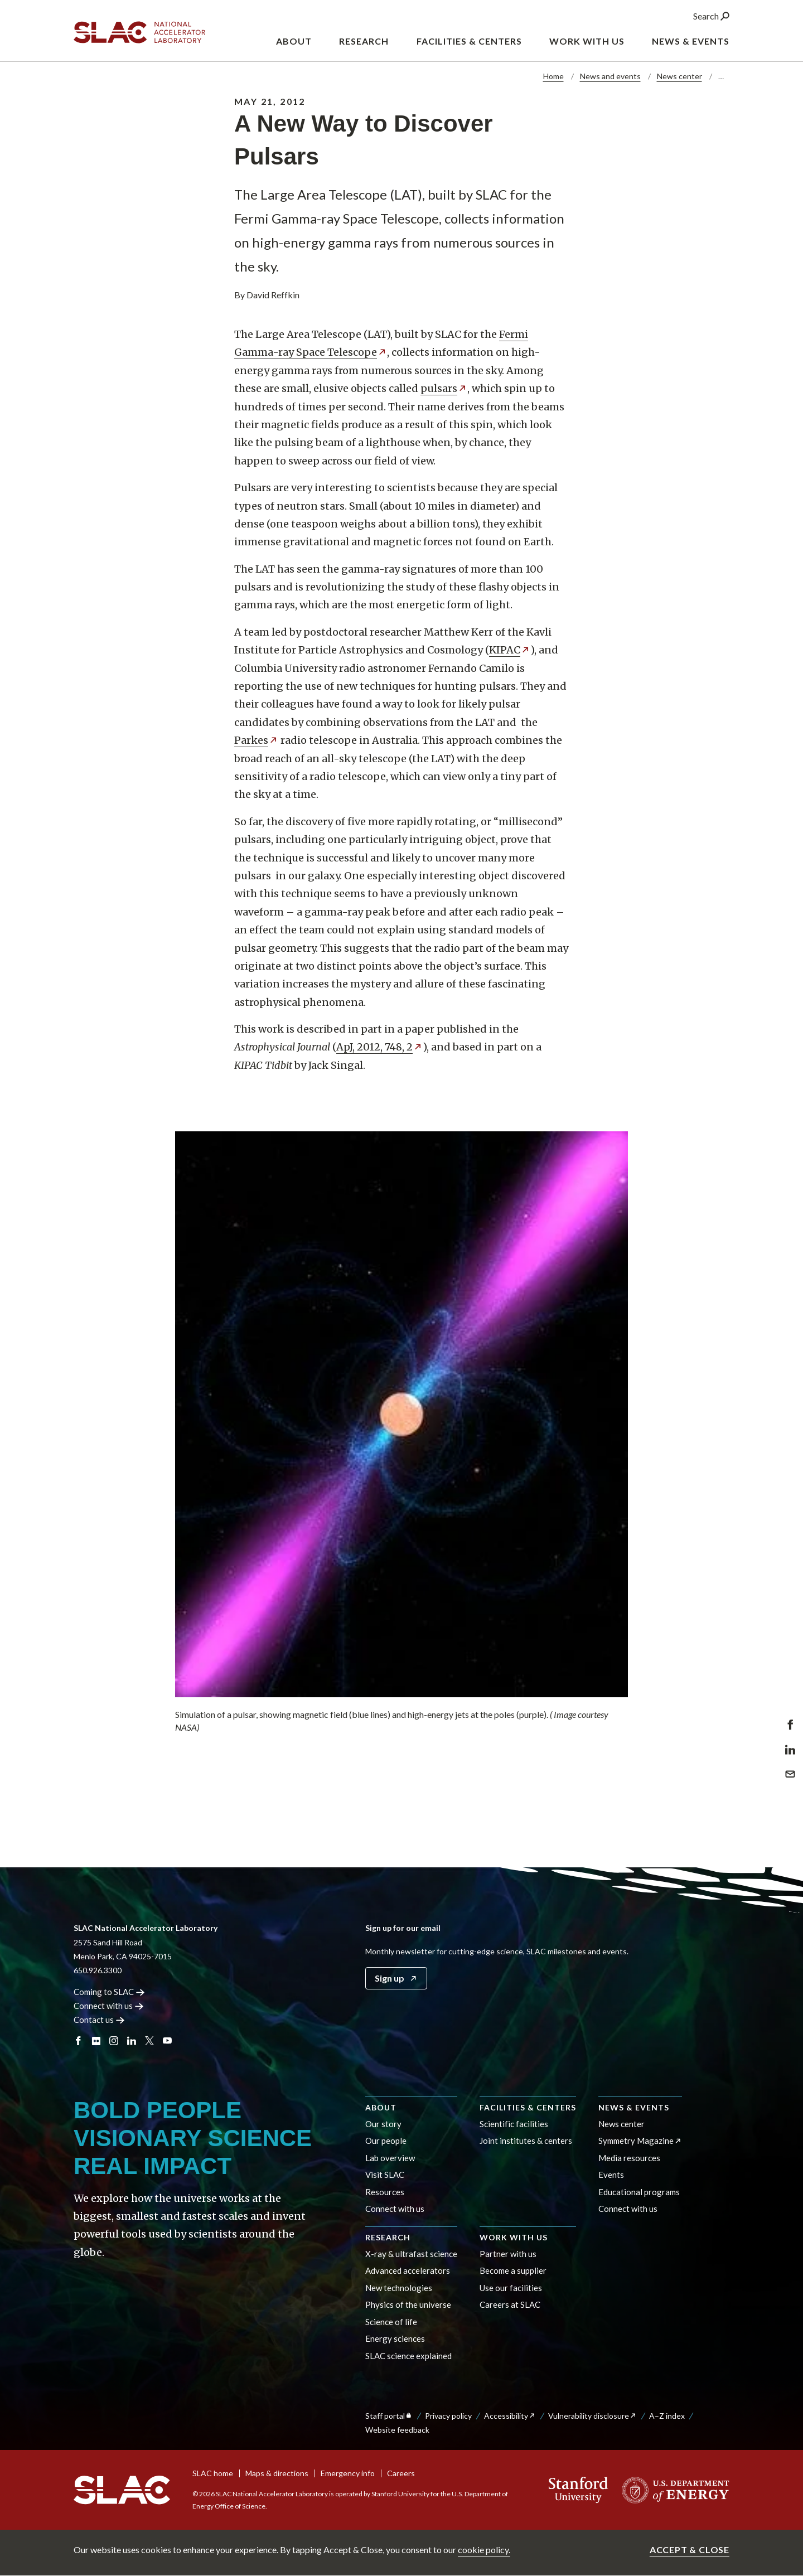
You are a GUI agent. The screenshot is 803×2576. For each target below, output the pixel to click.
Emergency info (348, 2473)
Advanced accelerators (407, 2270)
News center (679, 76)
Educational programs (639, 2192)
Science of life (391, 2322)
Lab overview (390, 2158)
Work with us (514, 2237)
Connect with (108, 2006)
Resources (384, 2192)
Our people (386, 2141)
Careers (401, 2473)
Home (553, 76)
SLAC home (212, 2473)
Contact (99, 2020)
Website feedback (397, 2429)
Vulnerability (592, 2415)
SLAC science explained (408, 2356)
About (380, 2107)
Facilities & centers (528, 2107)
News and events (610, 76)
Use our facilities (511, 2288)
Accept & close (689, 2549)
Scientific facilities (514, 2124)
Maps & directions (276, 2473)
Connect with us (394, 2209)
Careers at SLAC (510, 2304)
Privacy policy (448, 2415)
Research (387, 2237)
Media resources (629, 2158)
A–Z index (667, 2415)
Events (611, 2175)
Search (711, 16)
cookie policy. (484, 2549)
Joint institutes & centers (526, 2141)
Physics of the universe (408, 2304)
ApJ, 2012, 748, (379, 1047)
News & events (633, 2107)
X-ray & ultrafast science (411, 2254)
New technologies (398, 2288)
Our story (383, 2124)
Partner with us (508, 2254)
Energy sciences (395, 2338)
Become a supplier (513, 2270)
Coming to (109, 1992)
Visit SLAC (384, 2175)
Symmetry (640, 2141)
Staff (389, 2415)
